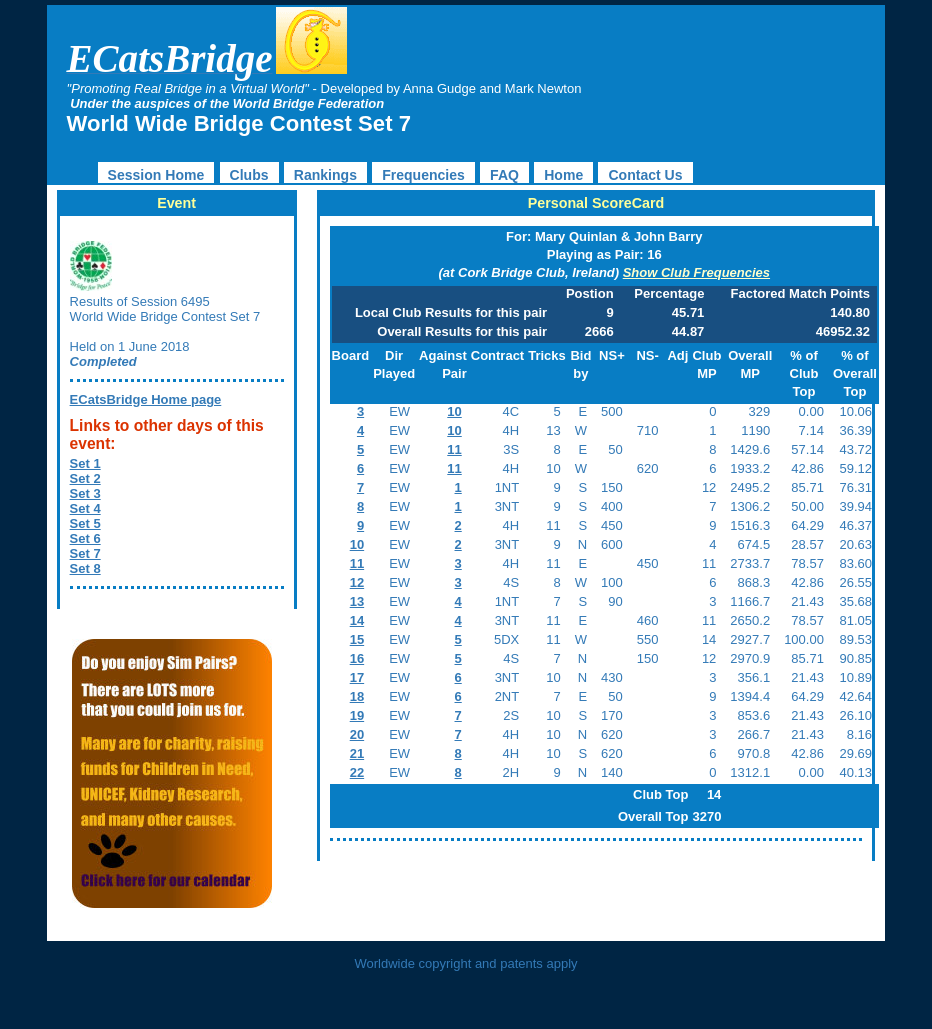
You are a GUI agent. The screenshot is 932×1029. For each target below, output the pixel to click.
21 (357, 753)
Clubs (249, 175)
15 (357, 639)
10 (454, 411)
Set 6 (85, 538)
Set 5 (85, 523)
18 (357, 696)
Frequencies (423, 175)
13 (357, 601)
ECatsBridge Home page (146, 399)
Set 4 (85, 508)
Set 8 (85, 568)
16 (357, 658)
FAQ (504, 175)
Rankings (325, 175)
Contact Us (645, 175)
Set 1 (85, 463)
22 (357, 772)
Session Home (156, 175)
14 (357, 620)
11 (454, 449)
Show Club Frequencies (696, 272)
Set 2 (85, 478)
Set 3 (85, 493)
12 (357, 582)
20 (357, 734)
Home (563, 175)
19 (357, 715)
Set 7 (85, 553)
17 (357, 677)
